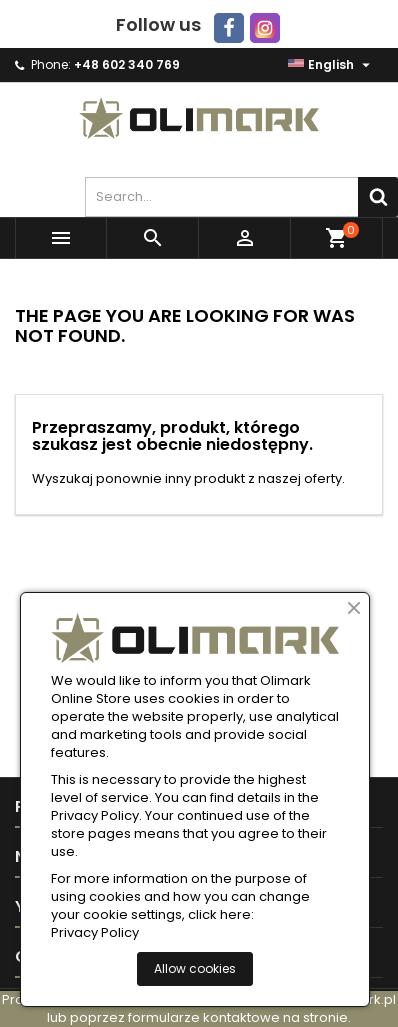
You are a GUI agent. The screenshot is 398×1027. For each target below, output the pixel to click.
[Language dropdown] (331, 65)
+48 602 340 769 (127, 64)
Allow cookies (195, 968)
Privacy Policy (95, 933)
